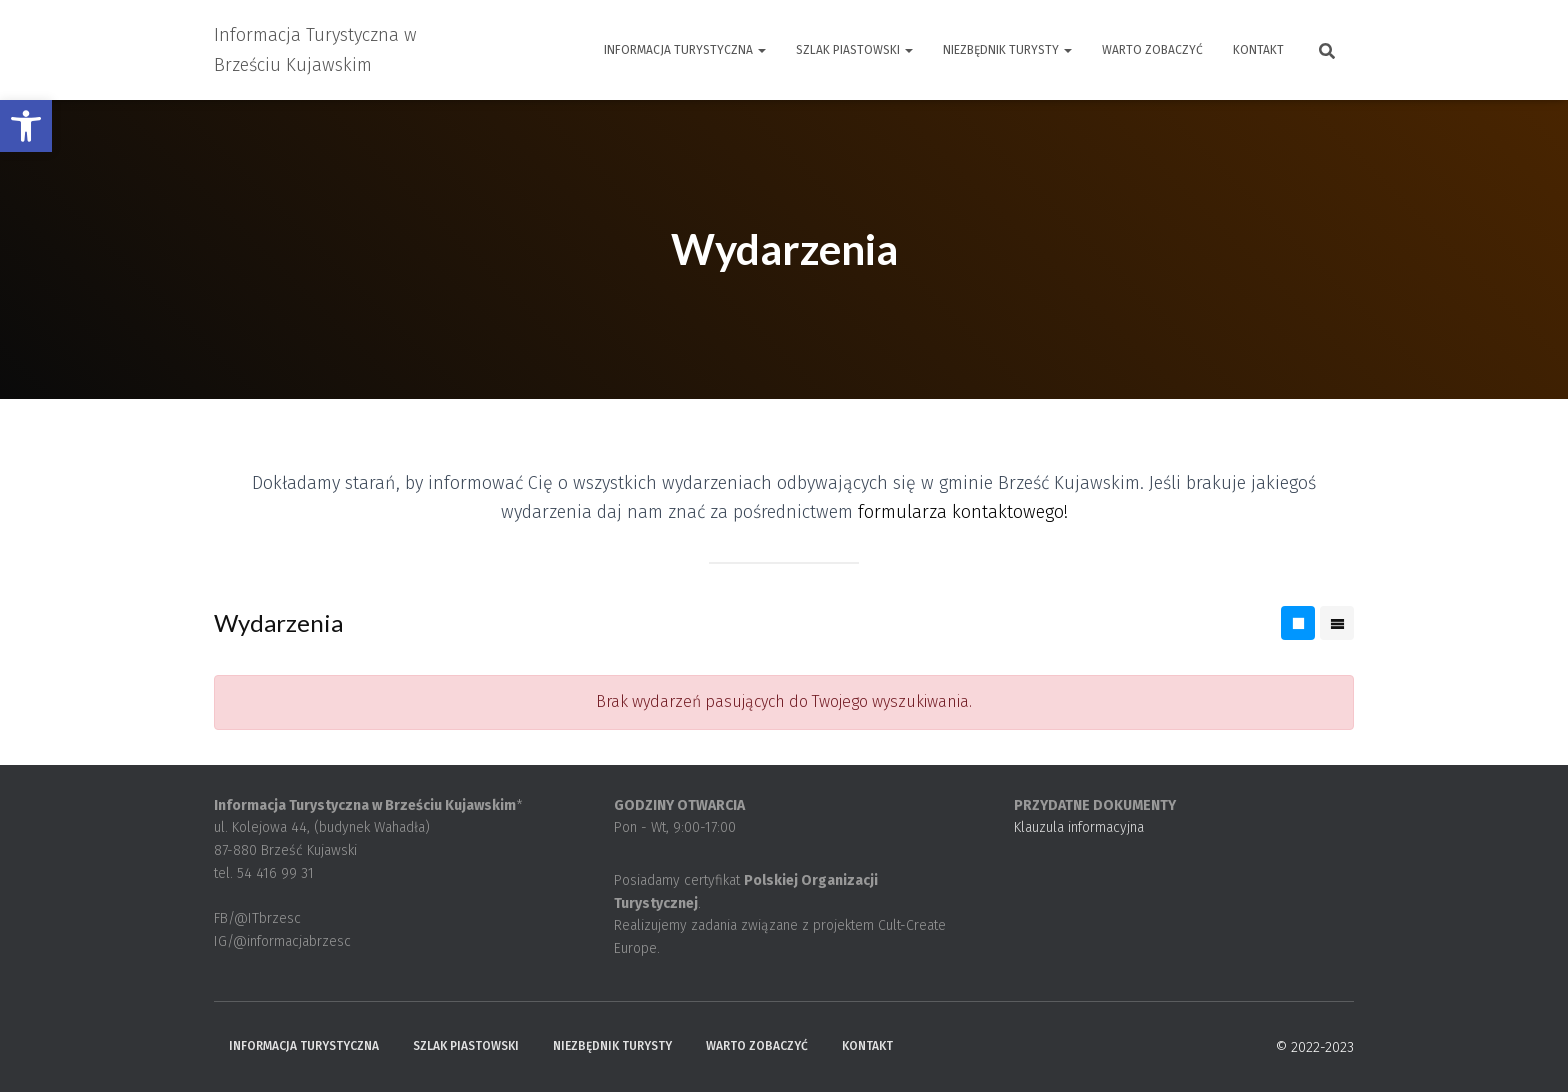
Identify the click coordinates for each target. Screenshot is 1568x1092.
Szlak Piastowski (854, 50)
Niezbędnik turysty (1007, 50)
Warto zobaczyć (1152, 50)
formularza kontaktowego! (963, 512)
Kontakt (1258, 50)
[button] (26, 126)
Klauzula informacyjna (1079, 827)
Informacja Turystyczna (685, 50)
